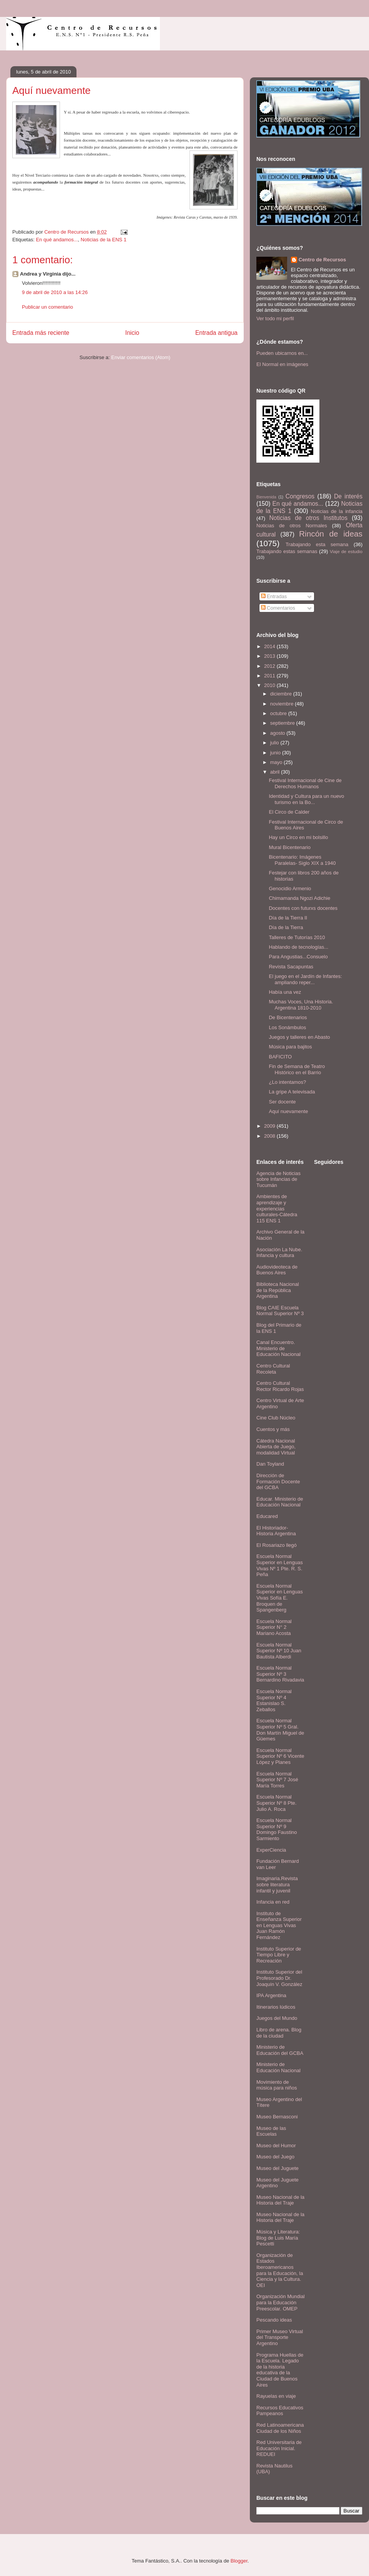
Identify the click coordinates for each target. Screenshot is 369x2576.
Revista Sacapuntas (291, 967)
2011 (270, 676)
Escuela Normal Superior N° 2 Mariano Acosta (274, 1627)
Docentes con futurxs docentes (303, 908)
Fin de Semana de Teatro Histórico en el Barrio (297, 1069)
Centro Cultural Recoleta (273, 1369)
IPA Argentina (271, 1995)
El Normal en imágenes (282, 364)
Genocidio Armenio (290, 888)
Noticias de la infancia (336, 511)
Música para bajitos (290, 1047)
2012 (270, 666)
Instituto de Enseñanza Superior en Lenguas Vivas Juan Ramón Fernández (279, 1925)
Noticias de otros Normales (291, 525)
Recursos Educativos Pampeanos (279, 2411)
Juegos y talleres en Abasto (299, 1037)
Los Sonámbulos (287, 1027)
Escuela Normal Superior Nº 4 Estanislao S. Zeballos (274, 1700)
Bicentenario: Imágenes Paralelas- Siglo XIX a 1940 (302, 860)
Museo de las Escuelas (271, 2131)
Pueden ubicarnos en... (282, 353)
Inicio (132, 332)
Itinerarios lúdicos (275, 2007)
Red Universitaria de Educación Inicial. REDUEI (279, 2448)
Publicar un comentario (47, 307)
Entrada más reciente (40, 332)
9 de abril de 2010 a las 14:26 (55, 292)
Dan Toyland (270, 1464)
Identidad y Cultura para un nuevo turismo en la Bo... (306, 799)
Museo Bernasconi (277, 2117)
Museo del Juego (275, 2157)
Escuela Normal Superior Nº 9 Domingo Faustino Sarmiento (276, 1829)
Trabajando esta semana (317, 544)
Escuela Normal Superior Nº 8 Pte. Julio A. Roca (276, 1803)
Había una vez (285, 992)
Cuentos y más (273, 1429)
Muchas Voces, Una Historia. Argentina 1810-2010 (301, 1005)
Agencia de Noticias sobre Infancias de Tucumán (278, 1179)
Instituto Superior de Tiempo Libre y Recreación (278, 1955)
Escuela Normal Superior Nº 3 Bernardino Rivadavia (280, 1674)
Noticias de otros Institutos (308, 518)
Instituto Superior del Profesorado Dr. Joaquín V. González (279, 1978)
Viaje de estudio (346, 551)
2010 (270, 685)
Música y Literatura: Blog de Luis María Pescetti (278, 2238)
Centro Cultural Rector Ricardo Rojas (280, 1386)
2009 (270, 1126)
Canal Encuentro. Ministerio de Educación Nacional (278, 1348)
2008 (270, 1136)
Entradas (274, 596)
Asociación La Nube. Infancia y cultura (279, 1253)
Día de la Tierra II (288, 918)
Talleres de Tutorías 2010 (297, 937)
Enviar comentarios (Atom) (140, 357)
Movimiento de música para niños (276, 2085)
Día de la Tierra (286, 927)
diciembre (281, 694)
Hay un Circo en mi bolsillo (298, 837)
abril (275, 772)
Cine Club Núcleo (275, 1418)
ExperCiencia (271, 1850)
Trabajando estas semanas (286, 551)
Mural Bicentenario (289, 847)
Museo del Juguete (277, 2168)
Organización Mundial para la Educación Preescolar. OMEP (280, 2302)
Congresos (300, 496)
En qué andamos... (57, 239)
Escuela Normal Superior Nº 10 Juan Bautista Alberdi (278, 1651)
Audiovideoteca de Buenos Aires (277, 1270)
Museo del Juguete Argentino (277, 2183)
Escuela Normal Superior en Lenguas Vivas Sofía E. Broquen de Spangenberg (279, 1598)
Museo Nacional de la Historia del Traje (280, 2200)
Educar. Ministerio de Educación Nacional (279, 1502)
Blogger (239, 2561)
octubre (279, 713)
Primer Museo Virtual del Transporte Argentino (279, 2337)
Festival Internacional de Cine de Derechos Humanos (305, 783)
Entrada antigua (216, 332)
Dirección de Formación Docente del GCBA (278, 1481)
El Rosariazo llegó (276, 1545)
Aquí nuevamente (288, 1111)
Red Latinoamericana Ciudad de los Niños (280, 2428)
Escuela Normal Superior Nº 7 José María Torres (277, 1780)
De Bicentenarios (288, 1017)
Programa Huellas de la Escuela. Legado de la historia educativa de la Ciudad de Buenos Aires (279, 2370)
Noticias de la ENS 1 (103, 239)
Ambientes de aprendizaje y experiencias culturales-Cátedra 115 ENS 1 (276, 1208)
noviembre (282, 704)
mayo (277, 762)
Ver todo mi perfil (275, 318)
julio (275, 743)
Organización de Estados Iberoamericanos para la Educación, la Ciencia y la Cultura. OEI (279, 2270)
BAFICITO (280, 1057)
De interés (348, 496)
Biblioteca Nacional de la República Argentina (277, 1290)
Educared (267, 1516)
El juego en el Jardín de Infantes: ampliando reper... (305, 979)
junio (276, 753)
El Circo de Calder (289, 812)
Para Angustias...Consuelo (298, 957)
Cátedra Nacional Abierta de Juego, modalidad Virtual (276, 1447)
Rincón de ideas (330, 533)
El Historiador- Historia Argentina (276, 1531)
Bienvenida (266, 497)
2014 (270, 646)
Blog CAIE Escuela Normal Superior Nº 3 (280, 1311)
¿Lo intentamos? (287, 1082)
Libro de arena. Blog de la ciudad (278, 2033)
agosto (278, 733)
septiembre (283, 723)
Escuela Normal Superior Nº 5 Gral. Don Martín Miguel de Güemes (280, 1730)
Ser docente (282, 1102)
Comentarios (278, 608)
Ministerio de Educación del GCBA (279, 2050)
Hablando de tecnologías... (298, 947)
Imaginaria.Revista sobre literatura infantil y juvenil (277, 1884)
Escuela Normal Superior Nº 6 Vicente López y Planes (280, 1756)
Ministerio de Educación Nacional (278, 2067)
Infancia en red (272, 1902)
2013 (270, 656)
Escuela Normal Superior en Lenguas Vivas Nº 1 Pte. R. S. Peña (279, 1565)
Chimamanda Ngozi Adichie (299, 898)
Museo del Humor (276, 2145)
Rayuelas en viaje (276, 2396)
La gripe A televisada (292, 1092)
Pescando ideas (274, 2320)
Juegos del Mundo (276, 2018)
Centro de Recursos (322, 259)
